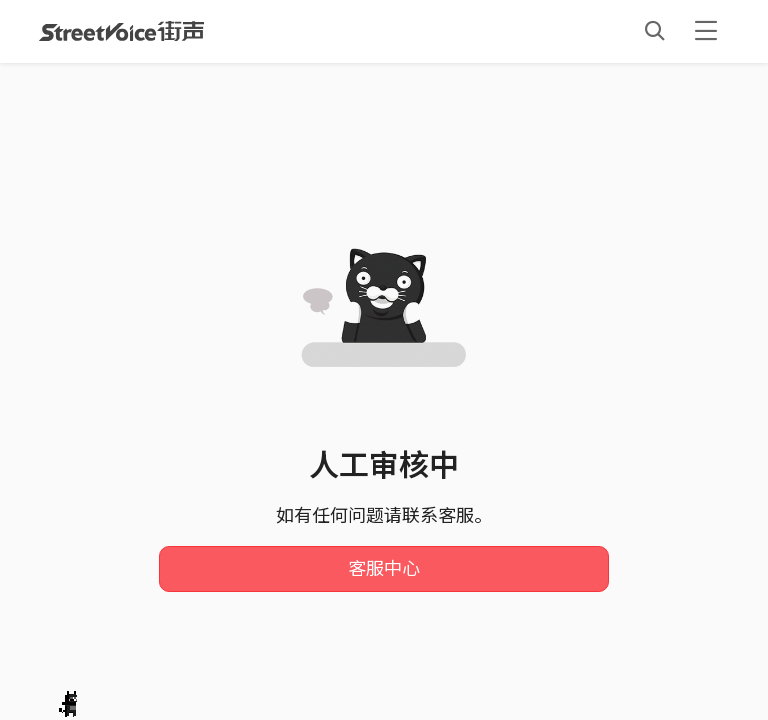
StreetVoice (121, 31)
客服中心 (384, 569)
